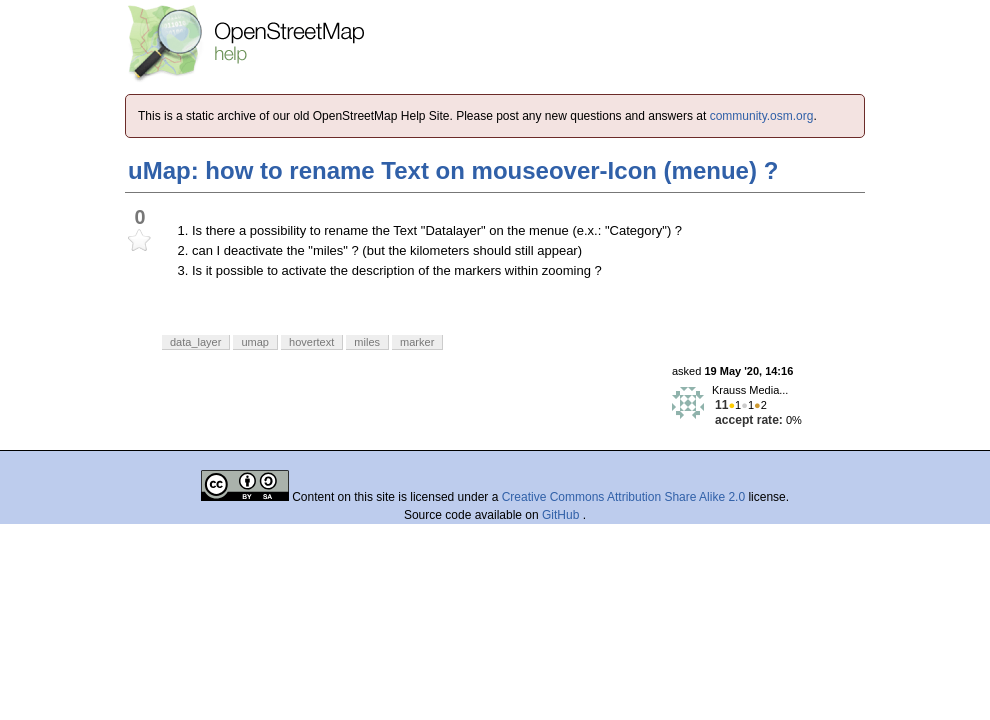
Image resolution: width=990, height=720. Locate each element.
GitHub (562, 515)
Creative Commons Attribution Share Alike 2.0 (623, 497)
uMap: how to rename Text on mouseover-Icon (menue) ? (453, 170)
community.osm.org (762, 116)
